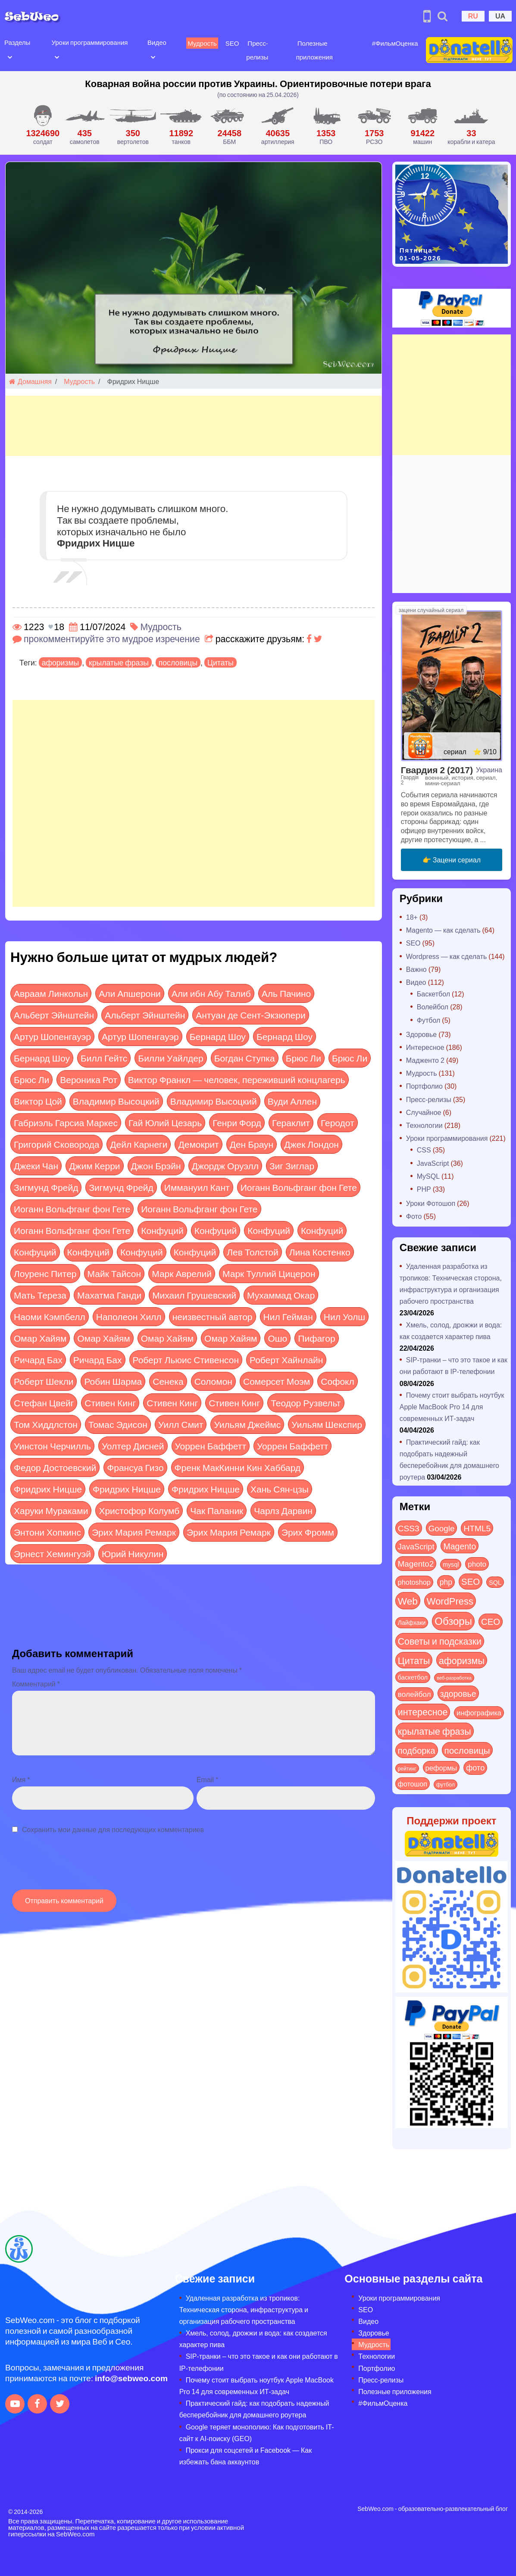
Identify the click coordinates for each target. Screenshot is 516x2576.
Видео (155, 42)
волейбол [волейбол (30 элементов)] (414, 1694)
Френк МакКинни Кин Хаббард (238, 1467)
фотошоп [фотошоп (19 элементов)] (412, 1783)
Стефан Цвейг (44, 1402)
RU (473, 15)
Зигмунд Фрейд (46, 1187)
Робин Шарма (113, 1381)
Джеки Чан (36, 1165)
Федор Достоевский (55, 1467)
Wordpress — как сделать (446, 956)
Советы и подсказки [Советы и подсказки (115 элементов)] (440, 1641)
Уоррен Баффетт (210, 1446)
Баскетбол (433, 993)
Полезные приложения (394, 2391)
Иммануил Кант (197, 1187)
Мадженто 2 (425, 1060)
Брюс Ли (303, 1058)
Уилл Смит (180, 1424)
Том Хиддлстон (46, 1424)
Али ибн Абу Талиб (211, 993)
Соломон (213, 1381)
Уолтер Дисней (133, 1446)
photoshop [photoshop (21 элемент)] (414, 1581)
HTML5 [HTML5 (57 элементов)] (477, 1528)
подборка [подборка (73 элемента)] (416, 1750)
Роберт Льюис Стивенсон (186, 1359)
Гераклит (291, 1122)
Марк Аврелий (182, 1273)
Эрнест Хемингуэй (52, 1553)
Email (207, 1779)
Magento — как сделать (443, 929)
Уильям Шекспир (326, 1424)
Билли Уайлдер (170, 1058)
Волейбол (432, 1006)
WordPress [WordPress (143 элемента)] (450, 1601)
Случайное (423, 1112)
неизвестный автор (212, 1316)
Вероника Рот (88, 1079)
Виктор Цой (38, 1101)
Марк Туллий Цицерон (269, 1273)
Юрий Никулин (132, 1553)
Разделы (17, 42)
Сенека (168, 1381)
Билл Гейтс (104, 1058)
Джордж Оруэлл (225, 1165)
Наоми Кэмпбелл (49, 1316)
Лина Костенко (319, 1252)
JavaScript (433, 1163)
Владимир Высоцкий (116, 1101)
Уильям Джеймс (247, 1424)
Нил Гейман (288, 1316)
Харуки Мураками (51, 1510)
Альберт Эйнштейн (54, 1015)
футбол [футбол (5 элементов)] (445, 1784)
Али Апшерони (130, 993)
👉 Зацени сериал (451, 859)
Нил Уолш (344, 1316)
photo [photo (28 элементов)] (477, 1563)
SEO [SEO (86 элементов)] (470, 1581)
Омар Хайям (40, 1338)
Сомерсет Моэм (276, 1381)
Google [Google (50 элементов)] (441, 1528)
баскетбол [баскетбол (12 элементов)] (413, 1677)
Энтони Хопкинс (47, 1532)
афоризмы (60, 662)
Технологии (424, 1125)
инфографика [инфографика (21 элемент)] (479, 1712)
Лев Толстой (252, 1252)
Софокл (337, 1381)
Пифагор (316, 1338)
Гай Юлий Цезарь (165, 1122)
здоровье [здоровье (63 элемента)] (458, 1693)
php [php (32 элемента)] (446, 1581)
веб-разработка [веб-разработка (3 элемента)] (454, 1677)
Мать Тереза (40, 1295)
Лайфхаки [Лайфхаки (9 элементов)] (412, 1622)
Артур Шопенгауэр (52, 1036)
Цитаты (220, 662)
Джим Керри (94, 1165)
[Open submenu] (10, 56)
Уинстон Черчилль (52, 1446)
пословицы (178, 662)
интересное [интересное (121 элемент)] (423, 1711)
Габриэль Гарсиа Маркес (66, 1122)
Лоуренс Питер (45, 1273)
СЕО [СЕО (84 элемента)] (490, 1621)
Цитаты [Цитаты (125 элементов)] (414, 1660)
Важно (416, 969)
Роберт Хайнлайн (286, 1359)
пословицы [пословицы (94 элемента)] (467, 1750)
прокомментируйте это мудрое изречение (112, 638)
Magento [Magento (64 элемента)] (459, 1545)
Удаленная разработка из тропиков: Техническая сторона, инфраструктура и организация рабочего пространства (243, 2309)
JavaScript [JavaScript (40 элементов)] (416, 1546)
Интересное (425, 1047)
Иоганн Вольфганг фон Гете (299, 1187)
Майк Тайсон (114, 1273)
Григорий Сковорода (56, 1144)
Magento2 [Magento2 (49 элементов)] (416, 1563)
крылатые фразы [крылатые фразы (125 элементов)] (434, 1731)
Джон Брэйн (156, 1165)
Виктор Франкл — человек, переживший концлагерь (236, 1079)
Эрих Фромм (307, 1532)
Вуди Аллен (292, 1101)
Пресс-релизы (428, 1099)
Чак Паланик (216, 1510)
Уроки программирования (89, 42)
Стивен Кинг (110, 1402)
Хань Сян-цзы (279, 1489)
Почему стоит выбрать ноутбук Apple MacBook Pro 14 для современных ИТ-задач (452, 1406)
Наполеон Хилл (129, 1316)
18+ (412, 916)
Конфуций (162, 1230)
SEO (230, 43)
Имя (21, 1779)
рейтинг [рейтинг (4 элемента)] (407, 1768)
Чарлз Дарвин (283, 1510)
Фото (414, 1216)
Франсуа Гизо (135, 1467)
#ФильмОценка (391, 43)
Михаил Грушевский (194, 1295)
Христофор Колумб (139, 1510)
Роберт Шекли (43, 1381)
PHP (424, 1188)
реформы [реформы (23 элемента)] (441, 1767)
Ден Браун (252, 1144)
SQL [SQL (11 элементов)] (495, 1582)
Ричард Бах (38, 1359)
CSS (424, 1149)
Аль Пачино (286, 993)
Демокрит (198, 1144)
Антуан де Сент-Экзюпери (250, 1015)
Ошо (277, 1338)
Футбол (429, 1019)
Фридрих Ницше (48, 1489)
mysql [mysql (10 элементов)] (451, 1564)
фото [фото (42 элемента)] (475, 1767)
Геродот (337, 1122)
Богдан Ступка (244, 1058)
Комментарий (36, 1683)
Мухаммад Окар (281, 1295)
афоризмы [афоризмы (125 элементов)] (462, 1660)
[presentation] (77, 1866)
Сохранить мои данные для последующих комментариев (113, 1829)
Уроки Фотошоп (430, 1203)
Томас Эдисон (117, 1424)
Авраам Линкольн (51, 993)
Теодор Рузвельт (306, 1402)
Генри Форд (237, 1122)
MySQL (428, 1175)
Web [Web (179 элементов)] (408, 1601)
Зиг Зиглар (291, 1165)
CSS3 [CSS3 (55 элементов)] (408, 1528)
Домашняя (30, 381)
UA (500, 15)
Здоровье (421, 1034)
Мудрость (199, 43)
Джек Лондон (311, 1144)
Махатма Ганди (109, 1295)
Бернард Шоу (218, 1036)
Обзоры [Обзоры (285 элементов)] (453, 1620)
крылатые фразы (119, 662)
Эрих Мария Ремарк (134, 1532)
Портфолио (424, 1085)
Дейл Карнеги (138, 1144)
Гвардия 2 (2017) (437, 769)
